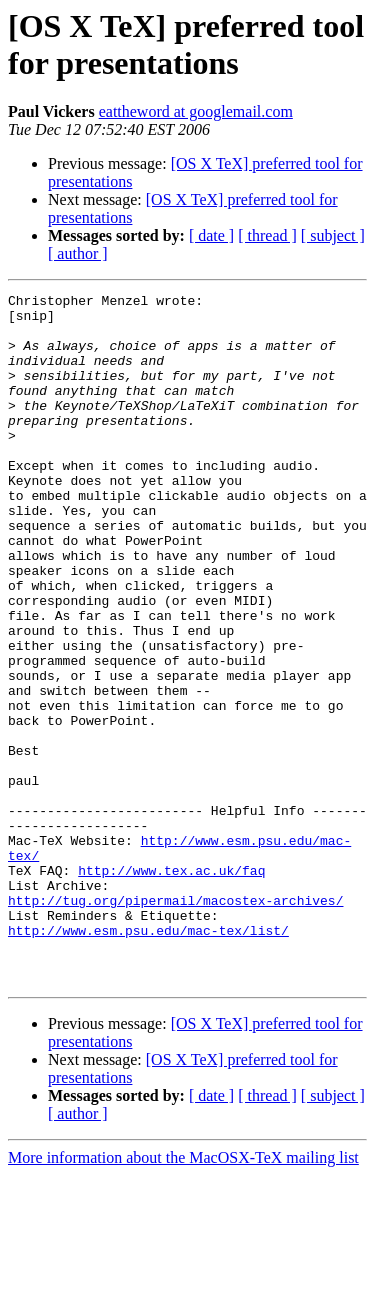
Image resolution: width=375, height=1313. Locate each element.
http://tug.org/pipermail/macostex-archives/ (175, 1023)
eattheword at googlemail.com (196, 111)
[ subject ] (333, 235)
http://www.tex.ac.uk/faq (171, 987)
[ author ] (78, 253)
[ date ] (211, 235)
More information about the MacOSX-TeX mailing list (183, 1295)
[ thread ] (267, 235)
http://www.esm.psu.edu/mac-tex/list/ (148, 1059)
